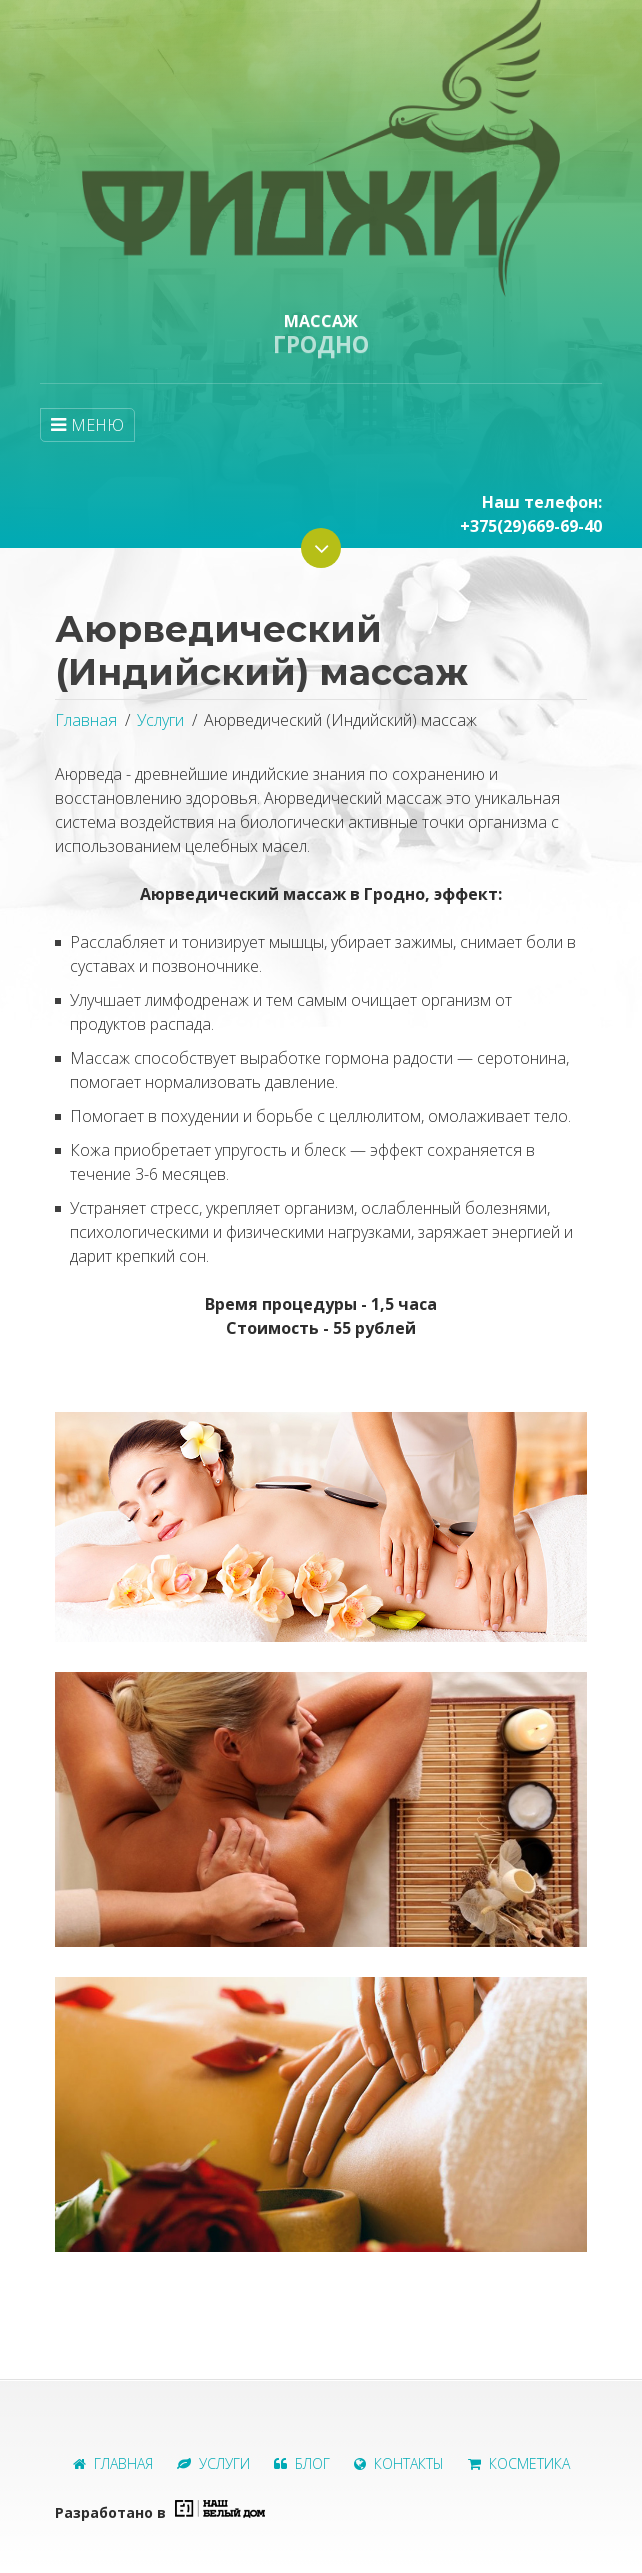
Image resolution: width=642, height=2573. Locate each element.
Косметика (519, 2463)
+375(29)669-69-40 (531, 526)
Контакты (399, 2463)
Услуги (160, 720)
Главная (86, 720)
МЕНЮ (87, 425)
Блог (302, 2463)
